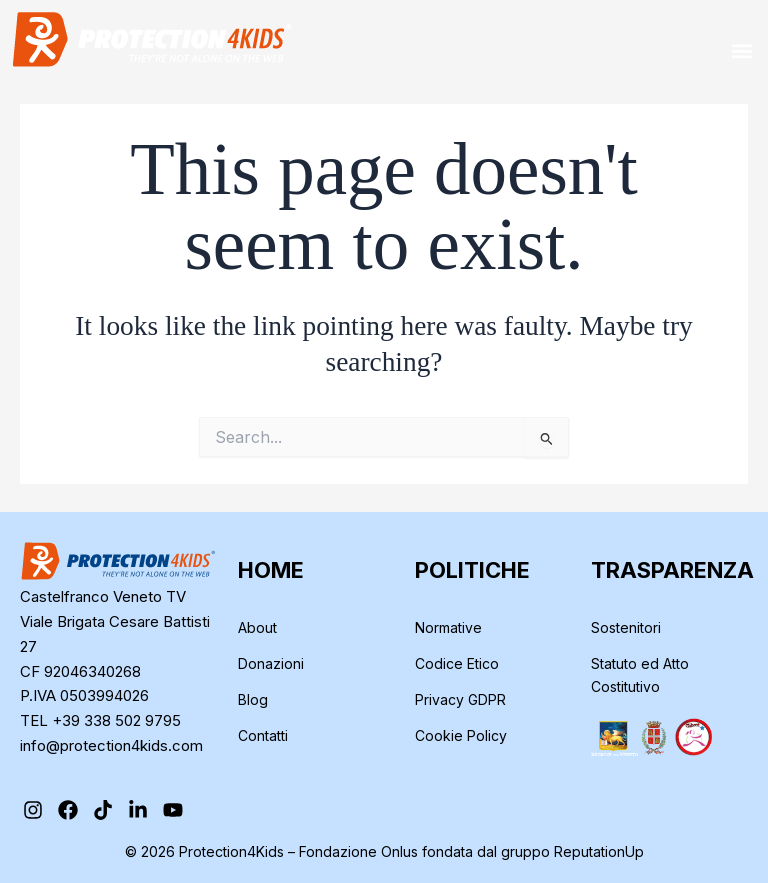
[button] (741, 50)
